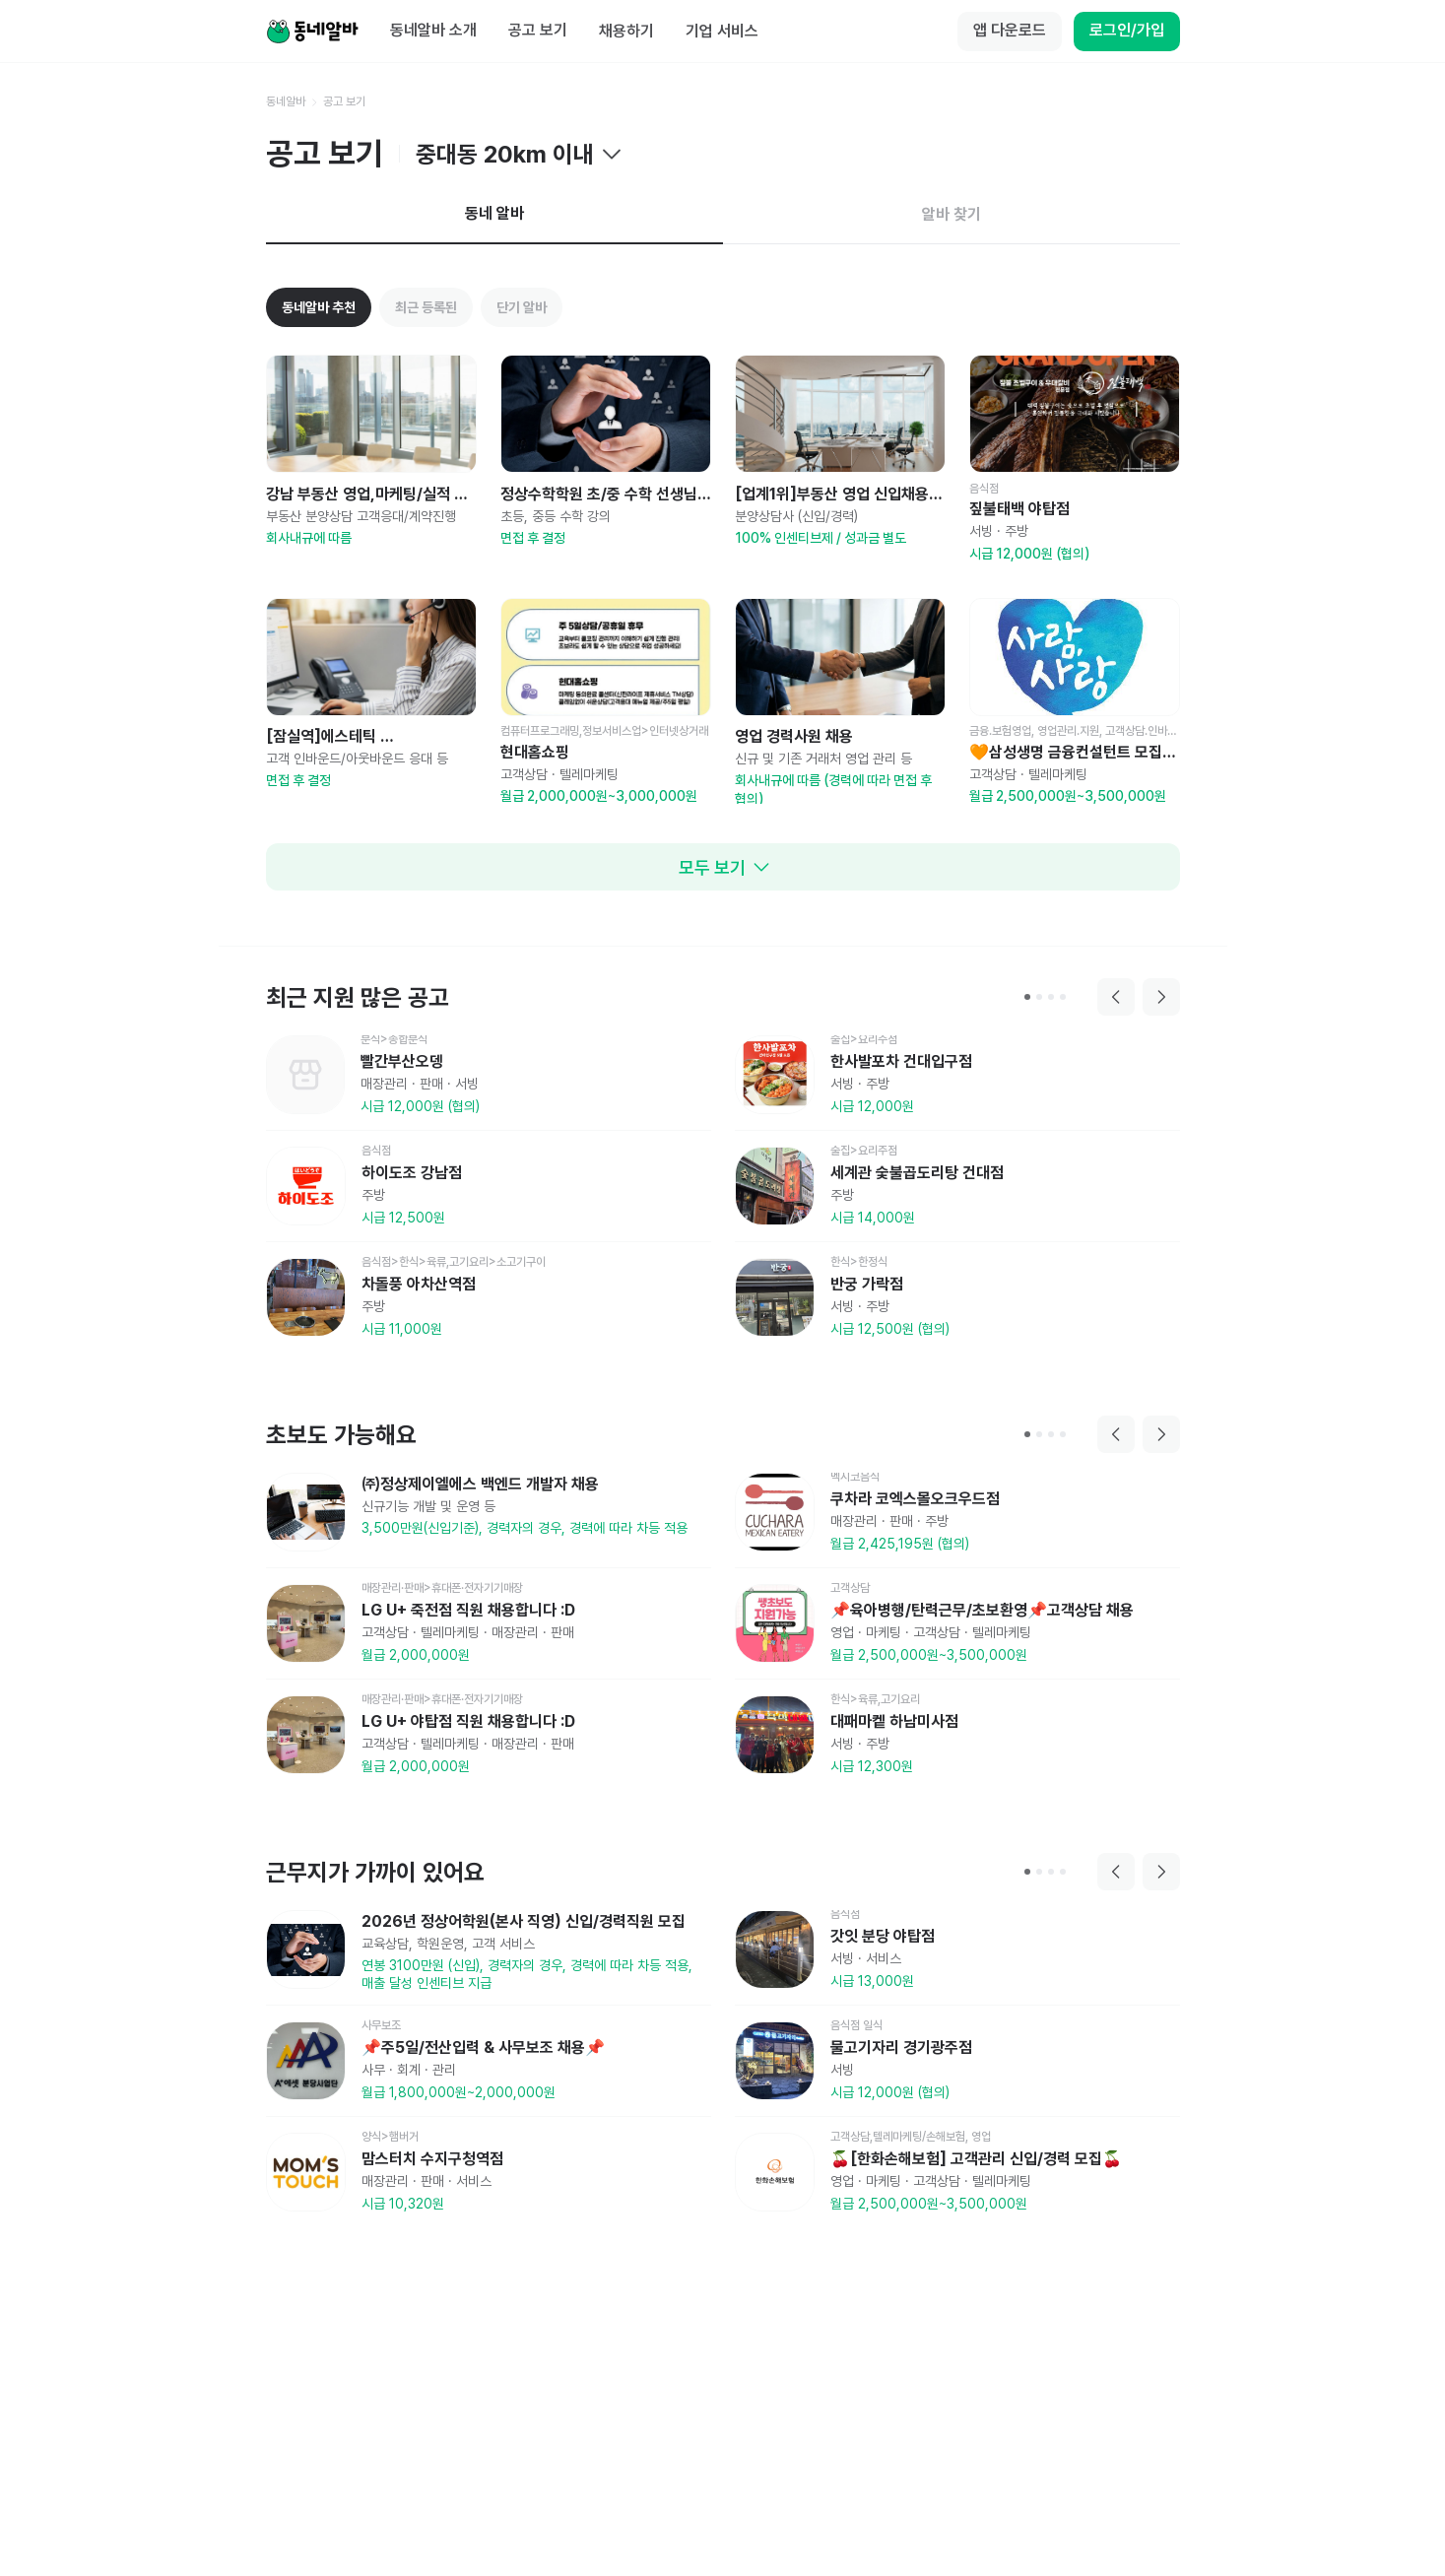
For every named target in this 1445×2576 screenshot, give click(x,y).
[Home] (312, 31)
